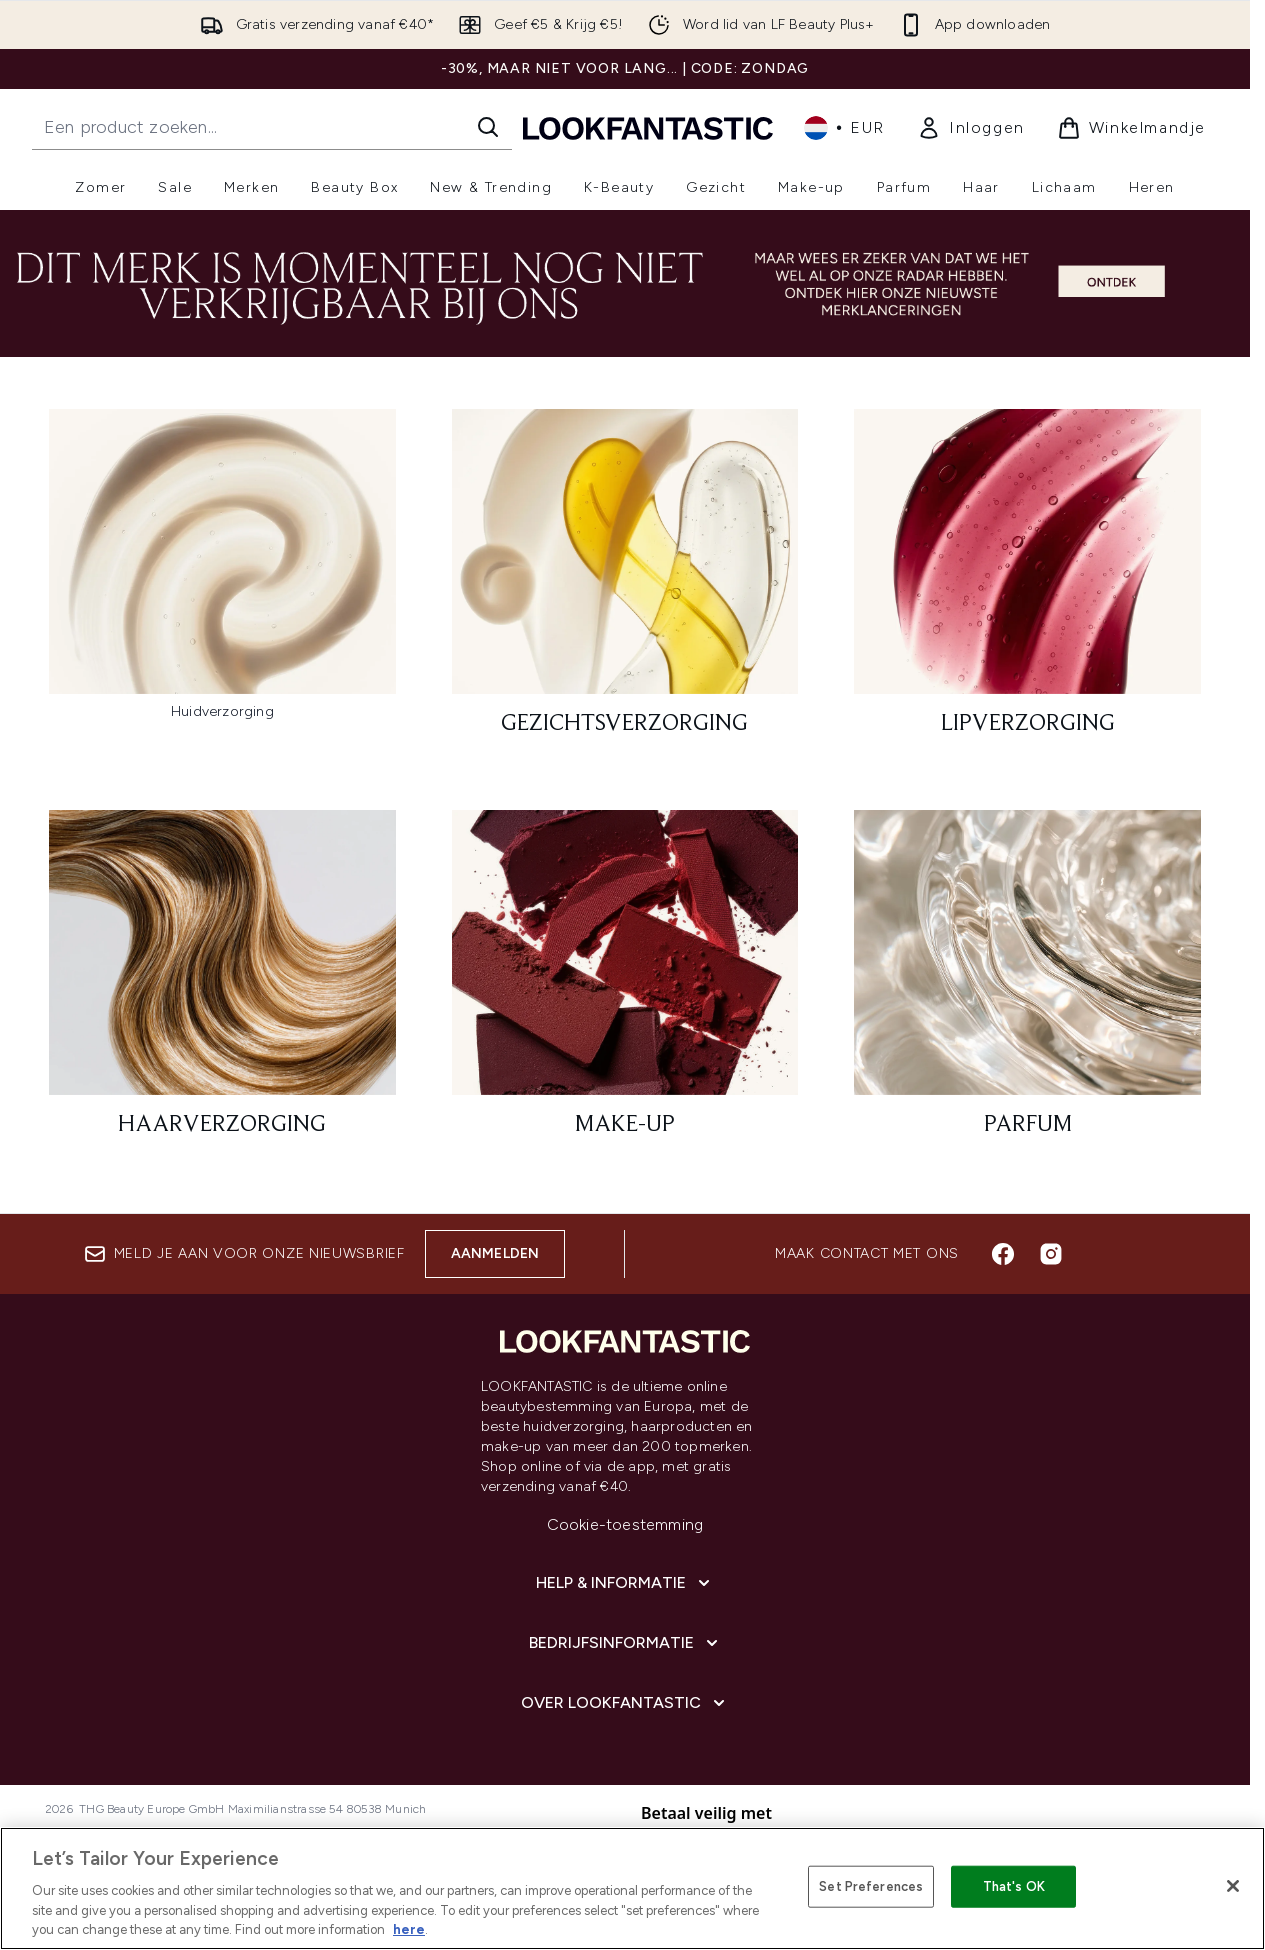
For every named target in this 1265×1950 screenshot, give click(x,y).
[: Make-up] (625, 982)
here (409, 1929)
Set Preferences (871, 1886)
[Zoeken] (488, 127)
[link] (971, 128)
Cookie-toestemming (625, 1524)
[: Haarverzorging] (222, 982)
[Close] (1233, 1886)
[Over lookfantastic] (625, 1703)
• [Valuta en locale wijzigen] (844, 128)
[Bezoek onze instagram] (1051, 1254)
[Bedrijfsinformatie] (625, 1643)
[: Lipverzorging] (1027, 581)
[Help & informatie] (625, 1583)
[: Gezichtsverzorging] (625, 581)
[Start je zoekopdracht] (272, 127)
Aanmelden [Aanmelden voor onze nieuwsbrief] (495, 1253)
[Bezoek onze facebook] (1003, 1254)
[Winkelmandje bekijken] (1131, 128)
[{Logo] (648, 127)
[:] (222, 581)
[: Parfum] (1027, 982)
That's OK (1014, 1886)
